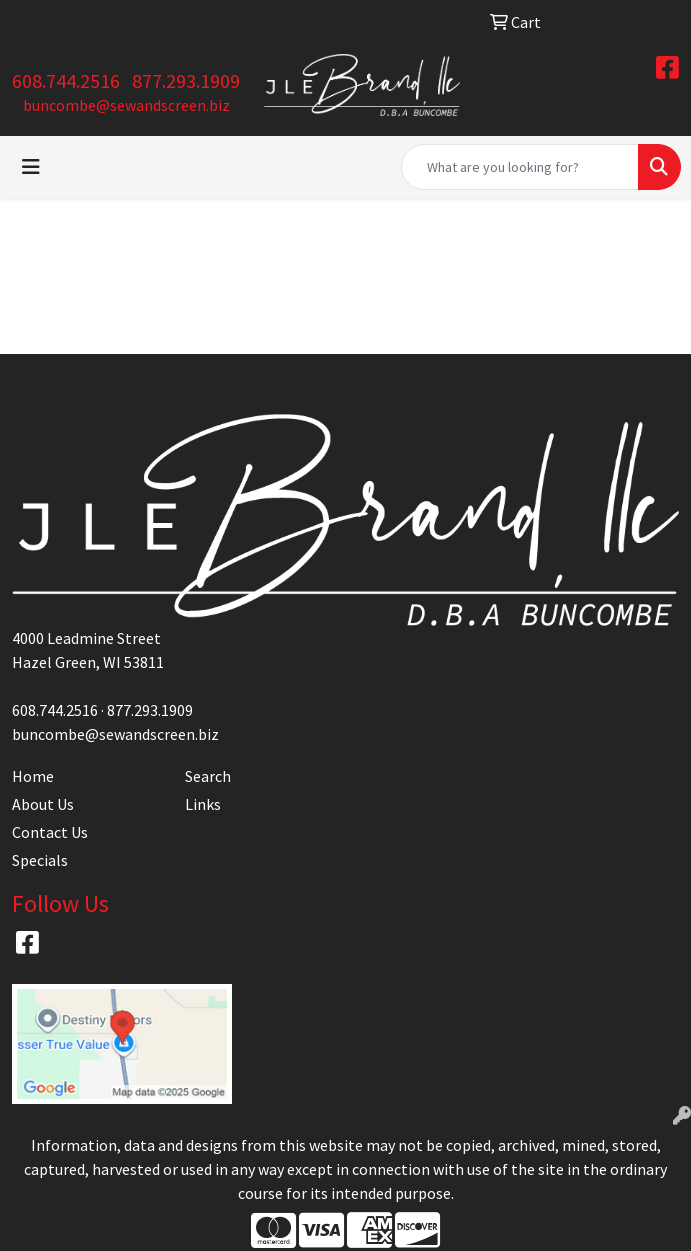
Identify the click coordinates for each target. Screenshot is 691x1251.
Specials (40, 860)
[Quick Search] (520, 167)
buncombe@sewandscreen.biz (126, 105)
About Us (43, 804)
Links (203, 804)
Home (33, 776)
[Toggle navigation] (31, 167)
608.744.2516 (66, 80)
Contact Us (50, 832)
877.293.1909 (186, 80)
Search (208, 776)
